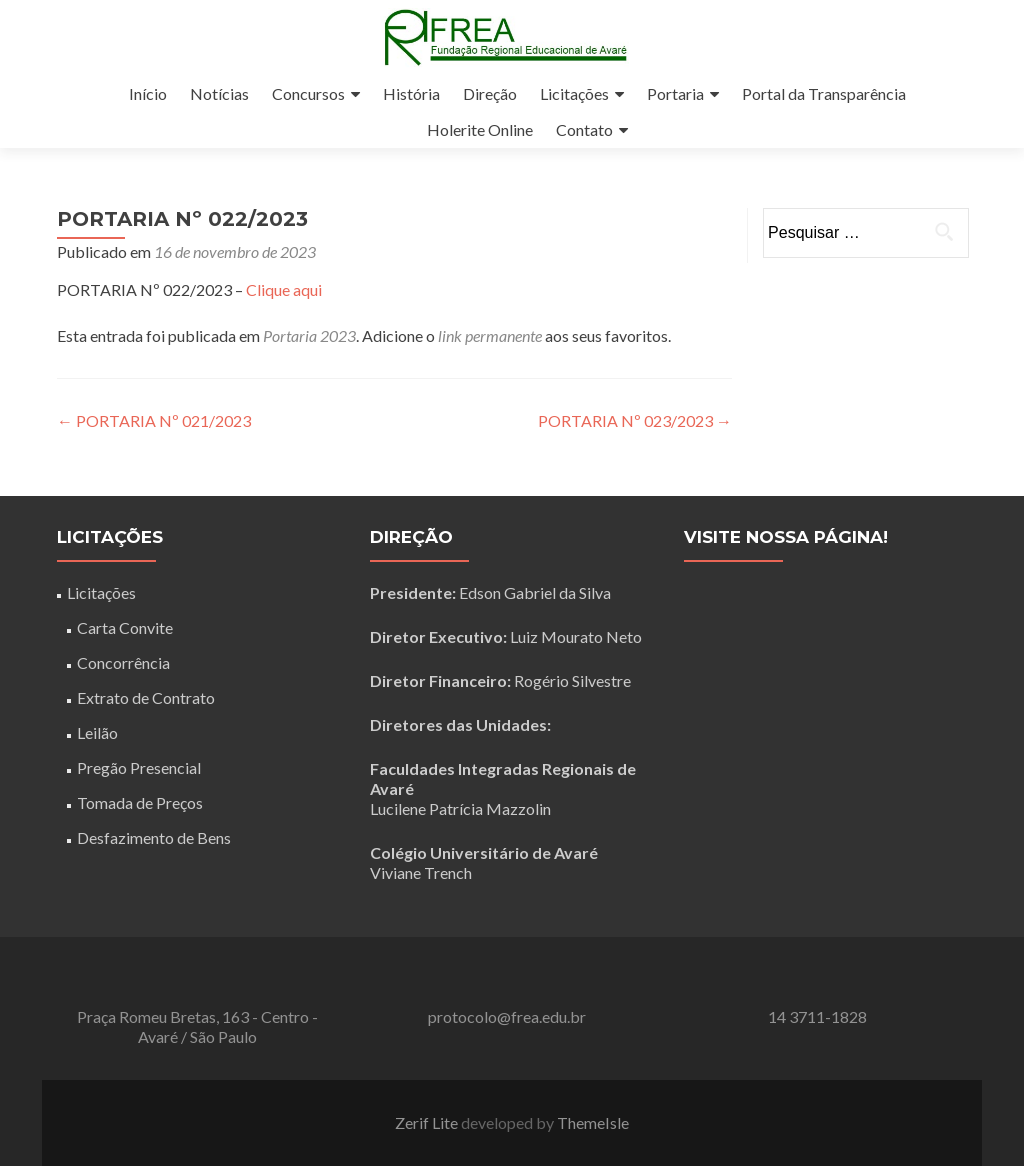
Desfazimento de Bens (154, 837)
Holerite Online (480, 129)
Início (148, 93)
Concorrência (123, 662)
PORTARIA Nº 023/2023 (635, 420)
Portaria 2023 (309, 335)
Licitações (574, 93)
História (411, 93)
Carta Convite (125, 627)
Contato (584, 129)
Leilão (97, 732)
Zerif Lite (428, 1122)
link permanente (490, 335)
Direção (490, 93)
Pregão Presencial (139, 767)
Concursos (308, 93)
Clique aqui (284, 289)
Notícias (219, 93)
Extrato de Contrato (146, 697)
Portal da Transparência (824, 93)
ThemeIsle (593, 1122)
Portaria (675, 93)
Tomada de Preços (140, 802)
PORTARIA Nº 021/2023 (154, 420)
